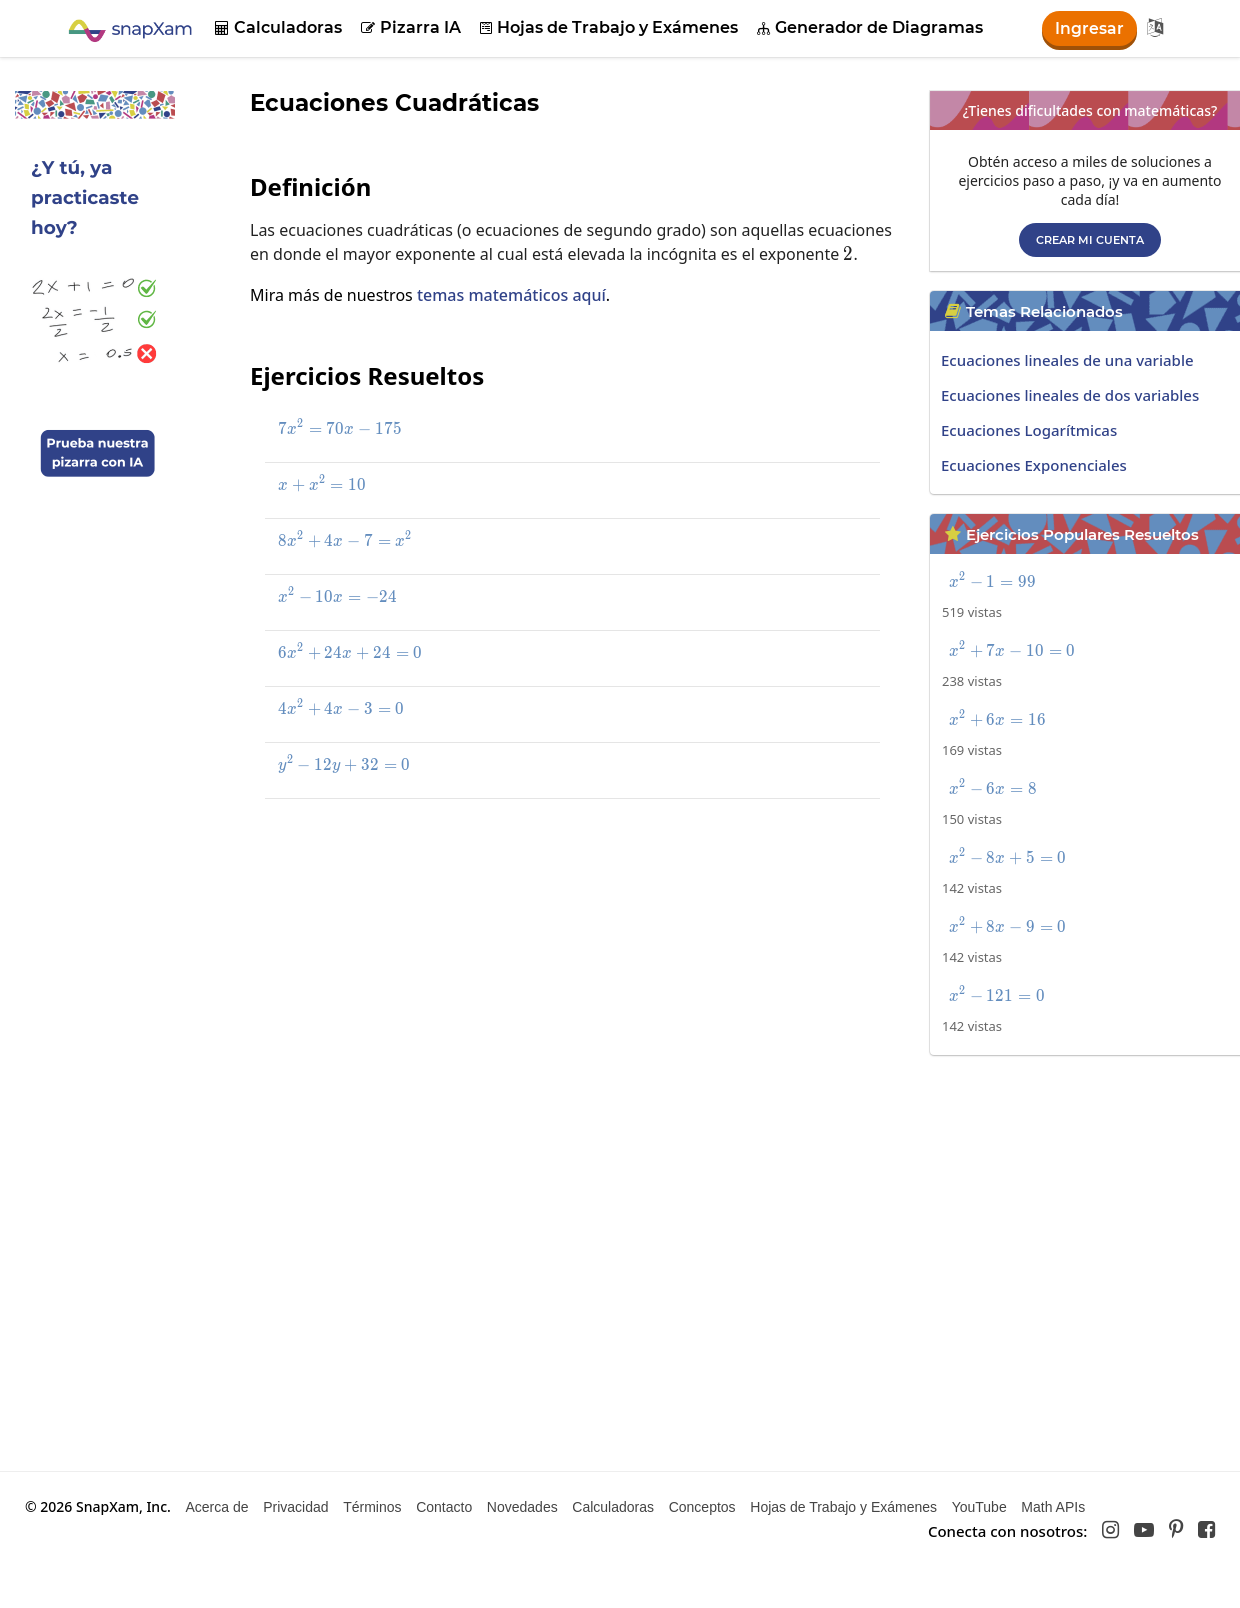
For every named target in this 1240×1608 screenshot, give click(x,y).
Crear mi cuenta (1090, 240)
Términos (372, 1507)
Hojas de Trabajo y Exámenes (609, 27)
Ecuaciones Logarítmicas (1029, 430)
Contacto (444, 1507)
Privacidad (295, 1507)
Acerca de (216, 1507)
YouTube (979, 1507)
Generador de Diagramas (870, 27)
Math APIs (1053, 1507)
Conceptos (702, 1507)
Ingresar (1089, 28)
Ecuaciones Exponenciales (1034, 465)
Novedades (522, 1507)
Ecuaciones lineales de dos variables (1070, 395)
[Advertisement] (540, 960)
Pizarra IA (411, 27)
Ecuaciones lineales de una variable (1067, 360)
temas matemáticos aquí (511, 295)
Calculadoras (278, 27)
